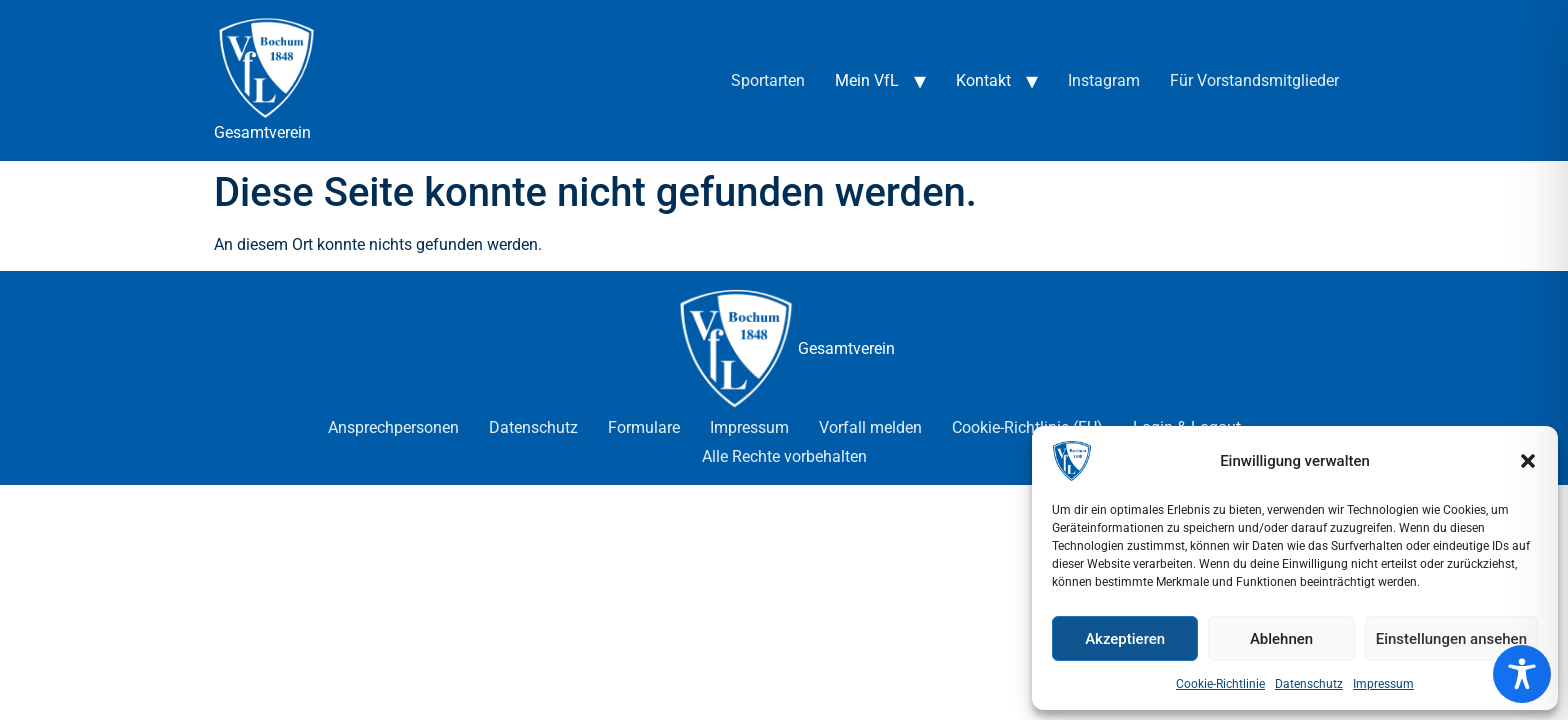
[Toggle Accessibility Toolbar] (1522, 674)
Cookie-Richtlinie (1220, 684)
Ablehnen (1281, 639)
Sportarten (768, 80)
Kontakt (983, 80)
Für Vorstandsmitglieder (1254, 80)
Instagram (1104, 80)
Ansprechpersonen (393, 427)
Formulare (644, 427)
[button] (1528, 461)
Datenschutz (1309, 684)
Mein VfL (867, 80)
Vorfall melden (870, 427)
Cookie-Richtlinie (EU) (1027, 427)
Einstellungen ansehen (1451, 639)
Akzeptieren (1125, 639)
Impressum (1383, 684)
